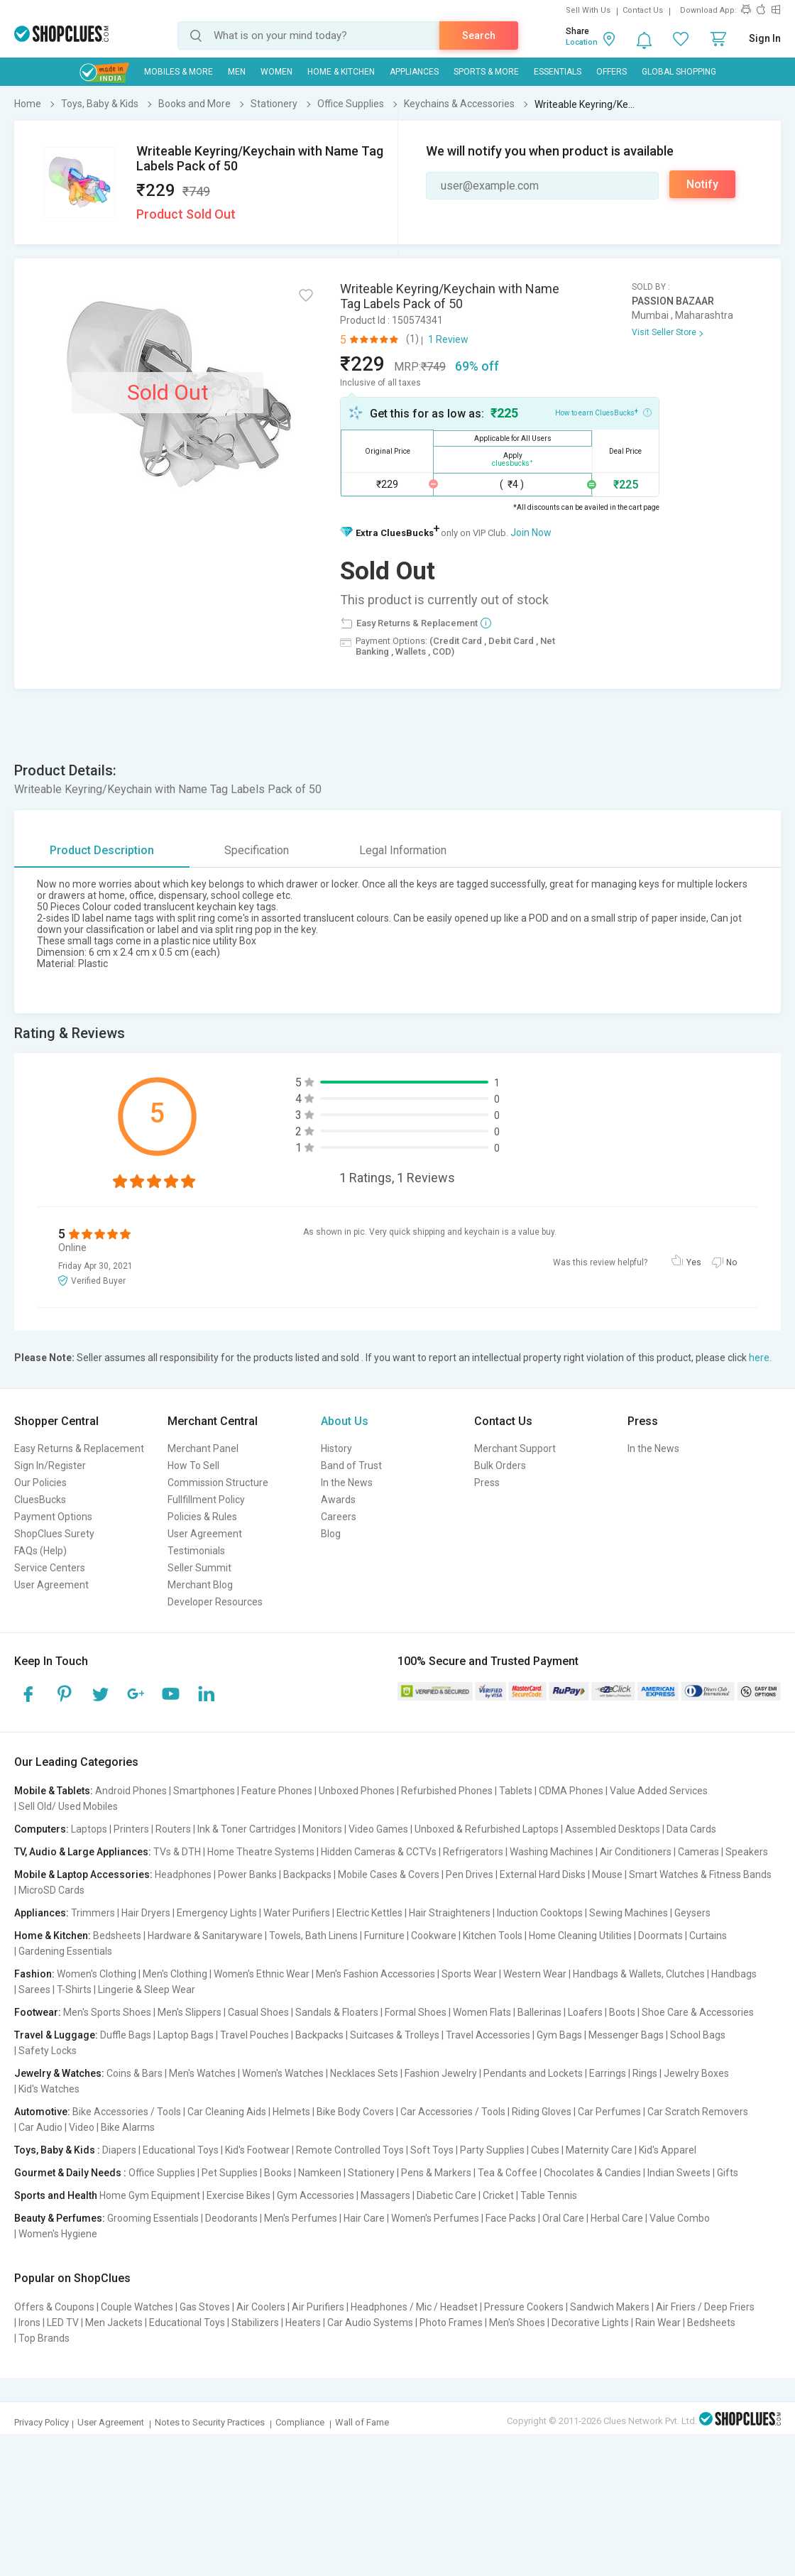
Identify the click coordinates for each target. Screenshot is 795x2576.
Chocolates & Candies (592, 2172)
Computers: (41, 1829)
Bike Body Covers (355, 2111)
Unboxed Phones (357, 1790)
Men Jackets (114, 2322)
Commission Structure (218, 1482)
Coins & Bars (134, 2073)
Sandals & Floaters (336, 2012)
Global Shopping (679, 72)
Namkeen (319, 2172)
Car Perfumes (609, 2111)
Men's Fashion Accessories (375, 1974)
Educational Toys (181, 2150)
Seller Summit (199, 1567)
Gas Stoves (205, 2307)
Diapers (119, 2150)
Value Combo (679, 2218)
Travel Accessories (488, 2035)
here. (760, 1357)
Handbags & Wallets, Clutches (639, 1974)
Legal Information (402, 850)
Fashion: (34, 1974)
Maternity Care (599, 2150)
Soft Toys (432, 2150)
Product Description (102, 850)
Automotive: (42, 2111)
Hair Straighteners (449, 1913)
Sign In (765, 38)
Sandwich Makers (609, 2307)
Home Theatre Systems (260, 1851)
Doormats (660, 1935)
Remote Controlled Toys (350, 2150)
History (336, 1448)
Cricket (498, 2195)
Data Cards (691, 1829)
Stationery (371, 2172)
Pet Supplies (230, 2172)
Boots (622, 2012)
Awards (338, 1499)
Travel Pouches (254, 2035)
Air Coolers (260, 2307)
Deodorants (231, 2218)
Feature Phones (276, 1790)
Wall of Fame (362, 2422)
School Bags (697, 2035)
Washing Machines (551, 1851)
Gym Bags (559, 2035)
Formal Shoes (415, 2012)
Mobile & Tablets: (53, 1790)
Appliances (414, 72)
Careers (338, 1516)
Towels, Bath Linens (313, 1935)
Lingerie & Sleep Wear (146, 1989)
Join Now (531, 532)
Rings (644, 2073)
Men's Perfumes (300, 2218)
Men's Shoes (517, 2322)
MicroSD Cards (51, 1890)
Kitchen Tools (492, 1935)
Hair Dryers (145, 1913)
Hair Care (364, 2218)
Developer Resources (215, 1602)
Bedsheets (117, 1935)
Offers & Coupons (54, 2307)
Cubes (545, 2150)
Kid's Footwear (257, 2150)
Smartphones (204, 1790)
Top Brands (44, 2338)
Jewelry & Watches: (59, 2073)
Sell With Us (588, 10)
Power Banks (247, 1874)
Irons (29, 2322)
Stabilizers (255, 2322)
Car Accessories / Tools (452, 2111)
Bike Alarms (128, 2127)
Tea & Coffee (507, 2172)
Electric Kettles (369, 1913)
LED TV (63, 2322)
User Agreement (51, 1584)
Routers (173, 1829)
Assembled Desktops (612, 1829)
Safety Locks (47, 2050)
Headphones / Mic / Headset (414, 2307)
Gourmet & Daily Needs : (70, 2172)
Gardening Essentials (65, 1951)
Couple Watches (137, 2307)
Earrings (607, 2073)
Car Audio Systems (370, 2322)
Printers (131, 1829)
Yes (693, 1262)
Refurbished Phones (447, 1790)
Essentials (557, 72)
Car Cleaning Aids (226, 2111)
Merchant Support (515, 1448)
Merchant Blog (200, 1584)
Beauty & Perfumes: (59, 2218)
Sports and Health (55, 2195)
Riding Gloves (541, 2111)
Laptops (89, 1829)
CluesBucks (40, 1499)
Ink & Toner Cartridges (246, 1829)
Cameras (698, 1851)
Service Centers (49, 1567)
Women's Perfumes (435, 2218)
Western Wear (534, 1974)
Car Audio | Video (56, 2127)
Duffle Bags (125, 2035)
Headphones (183, 1874)
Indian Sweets (679, 2172)
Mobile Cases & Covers (388, 1874)
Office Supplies (161, 2172)
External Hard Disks (543, 1874)
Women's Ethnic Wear (261, 1974)
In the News (347, 1482)
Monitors (322, 1829)
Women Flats (482, 2012)
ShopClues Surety (54, 1533)
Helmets (291, 2111)
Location (582, 42)
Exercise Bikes (238, 2195)
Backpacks (307, 1874)
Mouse (607, 1874)
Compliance (299, 2422)
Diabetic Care (446, 2195)
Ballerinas (539, 2012)
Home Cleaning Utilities (580, 1935)
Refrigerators (473, 1851)
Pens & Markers (436, 2172)
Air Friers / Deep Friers (705, 2307)
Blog (331, 1533)
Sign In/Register (50, 1465)
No (731, 1262)
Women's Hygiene (57, 2233)
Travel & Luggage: (56, 2035)
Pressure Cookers (524, 2307)
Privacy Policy (41, 2422)
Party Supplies (492, 2150)
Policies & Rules (202, 1516)
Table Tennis (548, 2195)
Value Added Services (659, 1790)
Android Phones (131, 1790)
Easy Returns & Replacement (79, 1448)
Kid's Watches (49, 2089)
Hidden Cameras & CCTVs (379, 1851)
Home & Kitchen (341, 72)
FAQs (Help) (40, 1550)
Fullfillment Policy (206, 1499)
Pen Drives (469, 1874)
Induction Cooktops (540, 1913)
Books (278, 2172)
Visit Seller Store (664, 332)
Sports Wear (469, 1974)
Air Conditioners (635, 1851)
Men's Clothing (175, 1974)
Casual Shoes (258, 2012)
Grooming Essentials (153, 2218)
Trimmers (93, 1913)
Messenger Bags (626, 2035)
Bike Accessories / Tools (126, 2111)
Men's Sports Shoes (107, 2012)
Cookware (433, 1935)
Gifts (727, 2172)
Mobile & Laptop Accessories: (83, 1874)
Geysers (692, 1913)
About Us (344, 1421)
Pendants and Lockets (533, 2073)
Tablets (515, 1790)
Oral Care (563, 2218)
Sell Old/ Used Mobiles (68, 1806)
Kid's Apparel (667, 2150)
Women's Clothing (96, 1974)
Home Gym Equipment (149, 2195)
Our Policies (40, 1482)
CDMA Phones (571, 1790)
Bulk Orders (500, 1465)
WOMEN (276, 72)
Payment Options (53, 1516)
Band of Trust (351, 1465)
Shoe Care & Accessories (698, 2012)
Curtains (708, 1935)
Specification (256, 850)
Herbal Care (617, 2218)
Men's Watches (202, 2073)
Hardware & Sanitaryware (205, 1935)
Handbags (734, 1974)
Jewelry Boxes (696, 2073)
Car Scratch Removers (697, 2111)
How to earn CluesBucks (603, 412)
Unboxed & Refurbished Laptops (487, 1829)
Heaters (303, 2322)
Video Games (378, 1829)
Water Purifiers (296, 1913)
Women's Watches (283, 2073)
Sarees (34, 1989)
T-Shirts (74, 1989)
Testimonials (196, 1550)
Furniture (384, 1935)
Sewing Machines (628, 1913)
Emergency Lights (217, 1913)
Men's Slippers (189, 2012)
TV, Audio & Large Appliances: (82, 1851)
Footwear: (37, 2012)
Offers (611, 72)
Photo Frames (451, 2322)
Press (487, 1482)
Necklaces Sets (364, 2073)
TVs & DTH (177, 1851)
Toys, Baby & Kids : (57, 2150)
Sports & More (486, 72)
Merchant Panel (203, 1448)
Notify (702, 184)
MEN (237, 72)
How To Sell (193, 1465)
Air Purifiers (318, 2307)
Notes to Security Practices (210, 2422)
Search (478, 35)
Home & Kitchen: (52, 1935)
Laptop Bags (186, 2035)
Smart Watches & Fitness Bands (700, 1874)
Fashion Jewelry (441, 2073)
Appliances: (41, 1913)
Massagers (385, 2195)
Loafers (585, 2012)
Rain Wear (658, 2322)
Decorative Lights (590, 2322)
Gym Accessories (315, 2195)
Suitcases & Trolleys (394, 2035)
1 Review (448, 339)
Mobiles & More (178, 72)
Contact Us (643, 10)
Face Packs (511, 2218)
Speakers (746, 1851)
